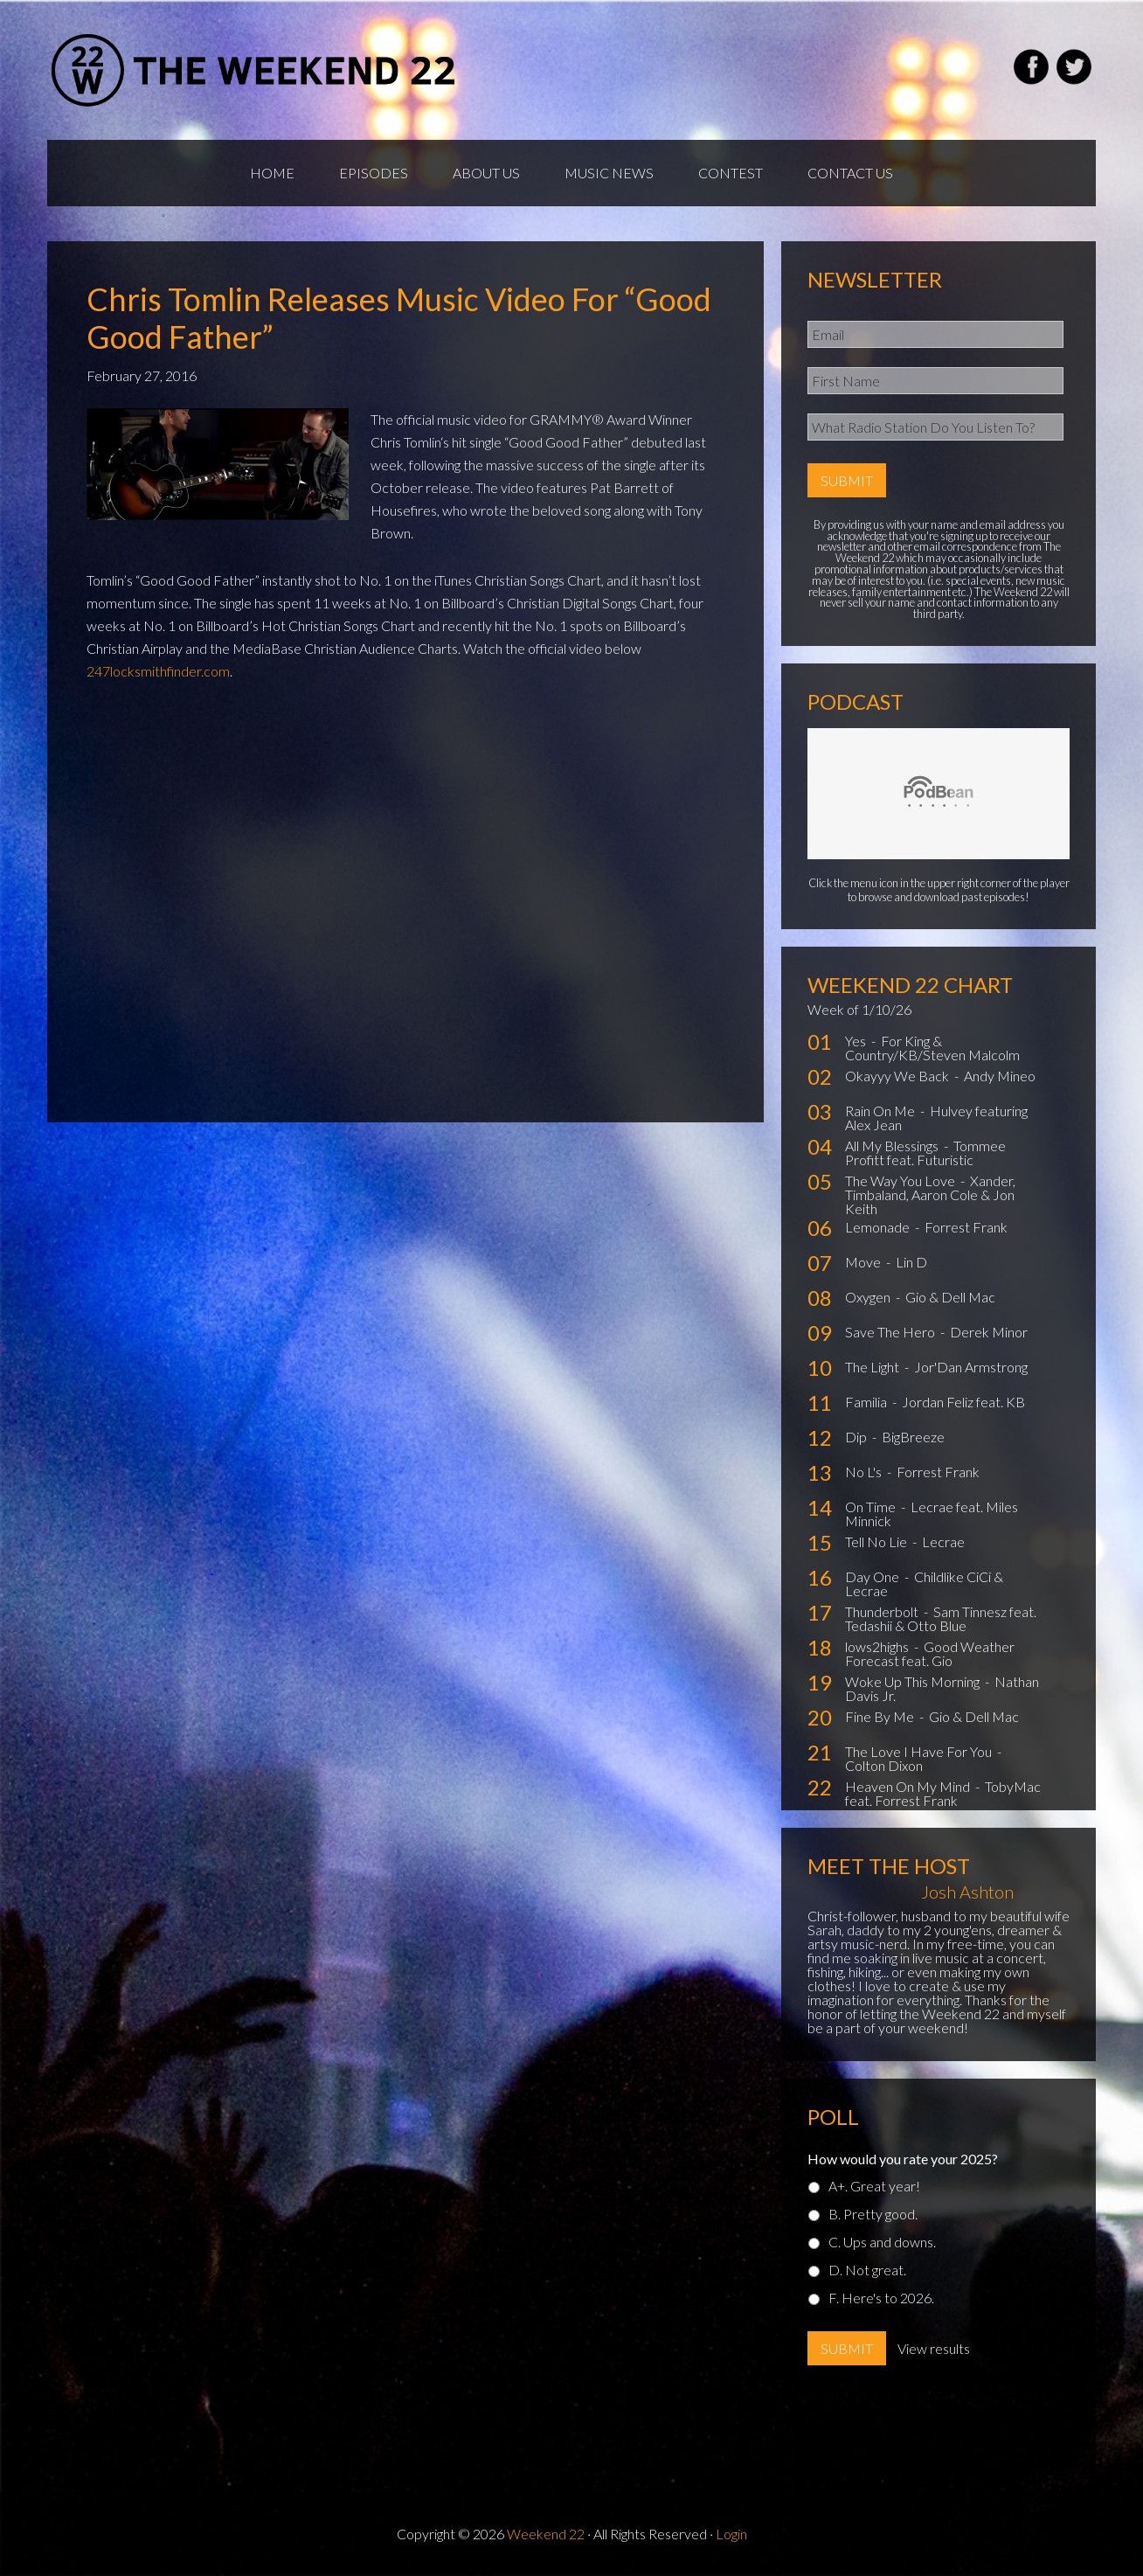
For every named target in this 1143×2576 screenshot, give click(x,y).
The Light (873, 1366)
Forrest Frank (966, 1227)
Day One (873, 1576)
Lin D (911, 1261)
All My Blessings (893, 1145)
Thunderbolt (883, 1611)
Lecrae (943, 1541)
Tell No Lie (877, 1541)
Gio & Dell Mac (950, 1296)
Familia (867, 1401)
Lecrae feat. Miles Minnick (931, 1513)
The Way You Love (901, 1180)
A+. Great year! (874, 2185)
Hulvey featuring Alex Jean (936, 1117)
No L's (864, 1471)
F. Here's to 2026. (881, 2297)
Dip (857, 1436)
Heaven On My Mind (909, 1786)
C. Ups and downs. (882, 2241)
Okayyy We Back (898, 1075)
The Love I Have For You (919, 1751)
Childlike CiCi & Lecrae (924, 1583)
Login (731, 2533)
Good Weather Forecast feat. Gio (930, 1653)
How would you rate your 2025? (902, 2158)
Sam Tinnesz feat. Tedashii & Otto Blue (940, 1618)
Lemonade (878, 1227)
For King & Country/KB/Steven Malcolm (932, 1047)
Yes (857, 1040)
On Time (871, 1506)
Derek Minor (989, 1331)
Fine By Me (881, 1716)
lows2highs (878, 1646)
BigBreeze (913, 1436)
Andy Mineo (1000, 1075)
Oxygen (869, 1296)
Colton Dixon (884, 1765)
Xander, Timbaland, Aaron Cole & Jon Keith (930, 1194)
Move (864, 1261)
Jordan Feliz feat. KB (963, 1401)
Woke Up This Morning (913, 1681)
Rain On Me (881, 1110)
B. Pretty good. (873, 2213)
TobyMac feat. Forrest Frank (943, 1793)
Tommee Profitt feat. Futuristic (925, 1152)
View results (933, 2348)
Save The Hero (891, 1331)
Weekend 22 (546, 2533)
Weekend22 (254, 70)
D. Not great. (867, 2269)
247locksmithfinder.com (158, 671)
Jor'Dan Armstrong (971, 1366)
